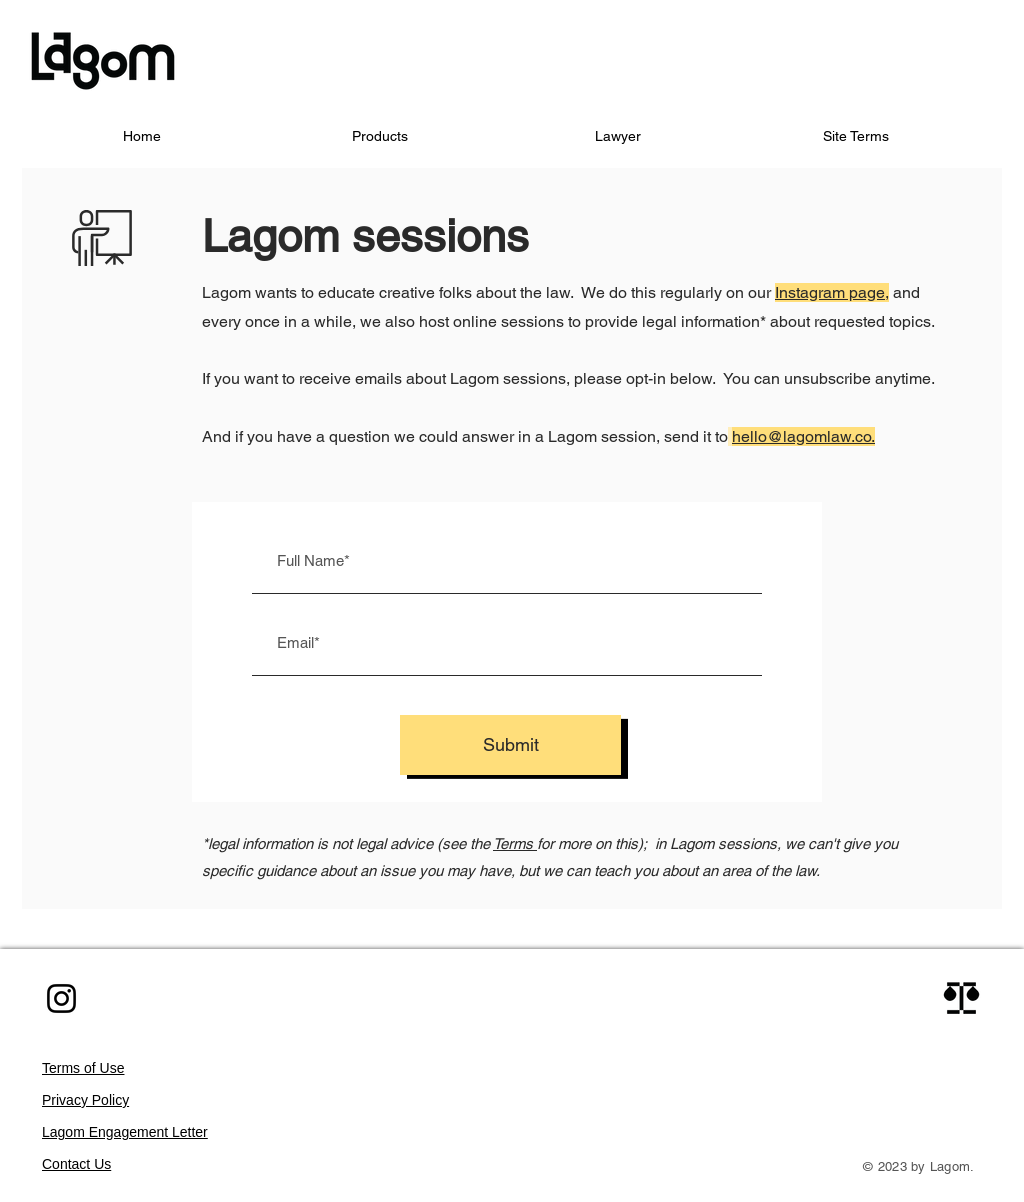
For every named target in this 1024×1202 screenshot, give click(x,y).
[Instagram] (61, 998)
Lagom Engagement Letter (125, 1132)
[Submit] (510, 745)
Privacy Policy (85, 1100)
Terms (515, 843)
